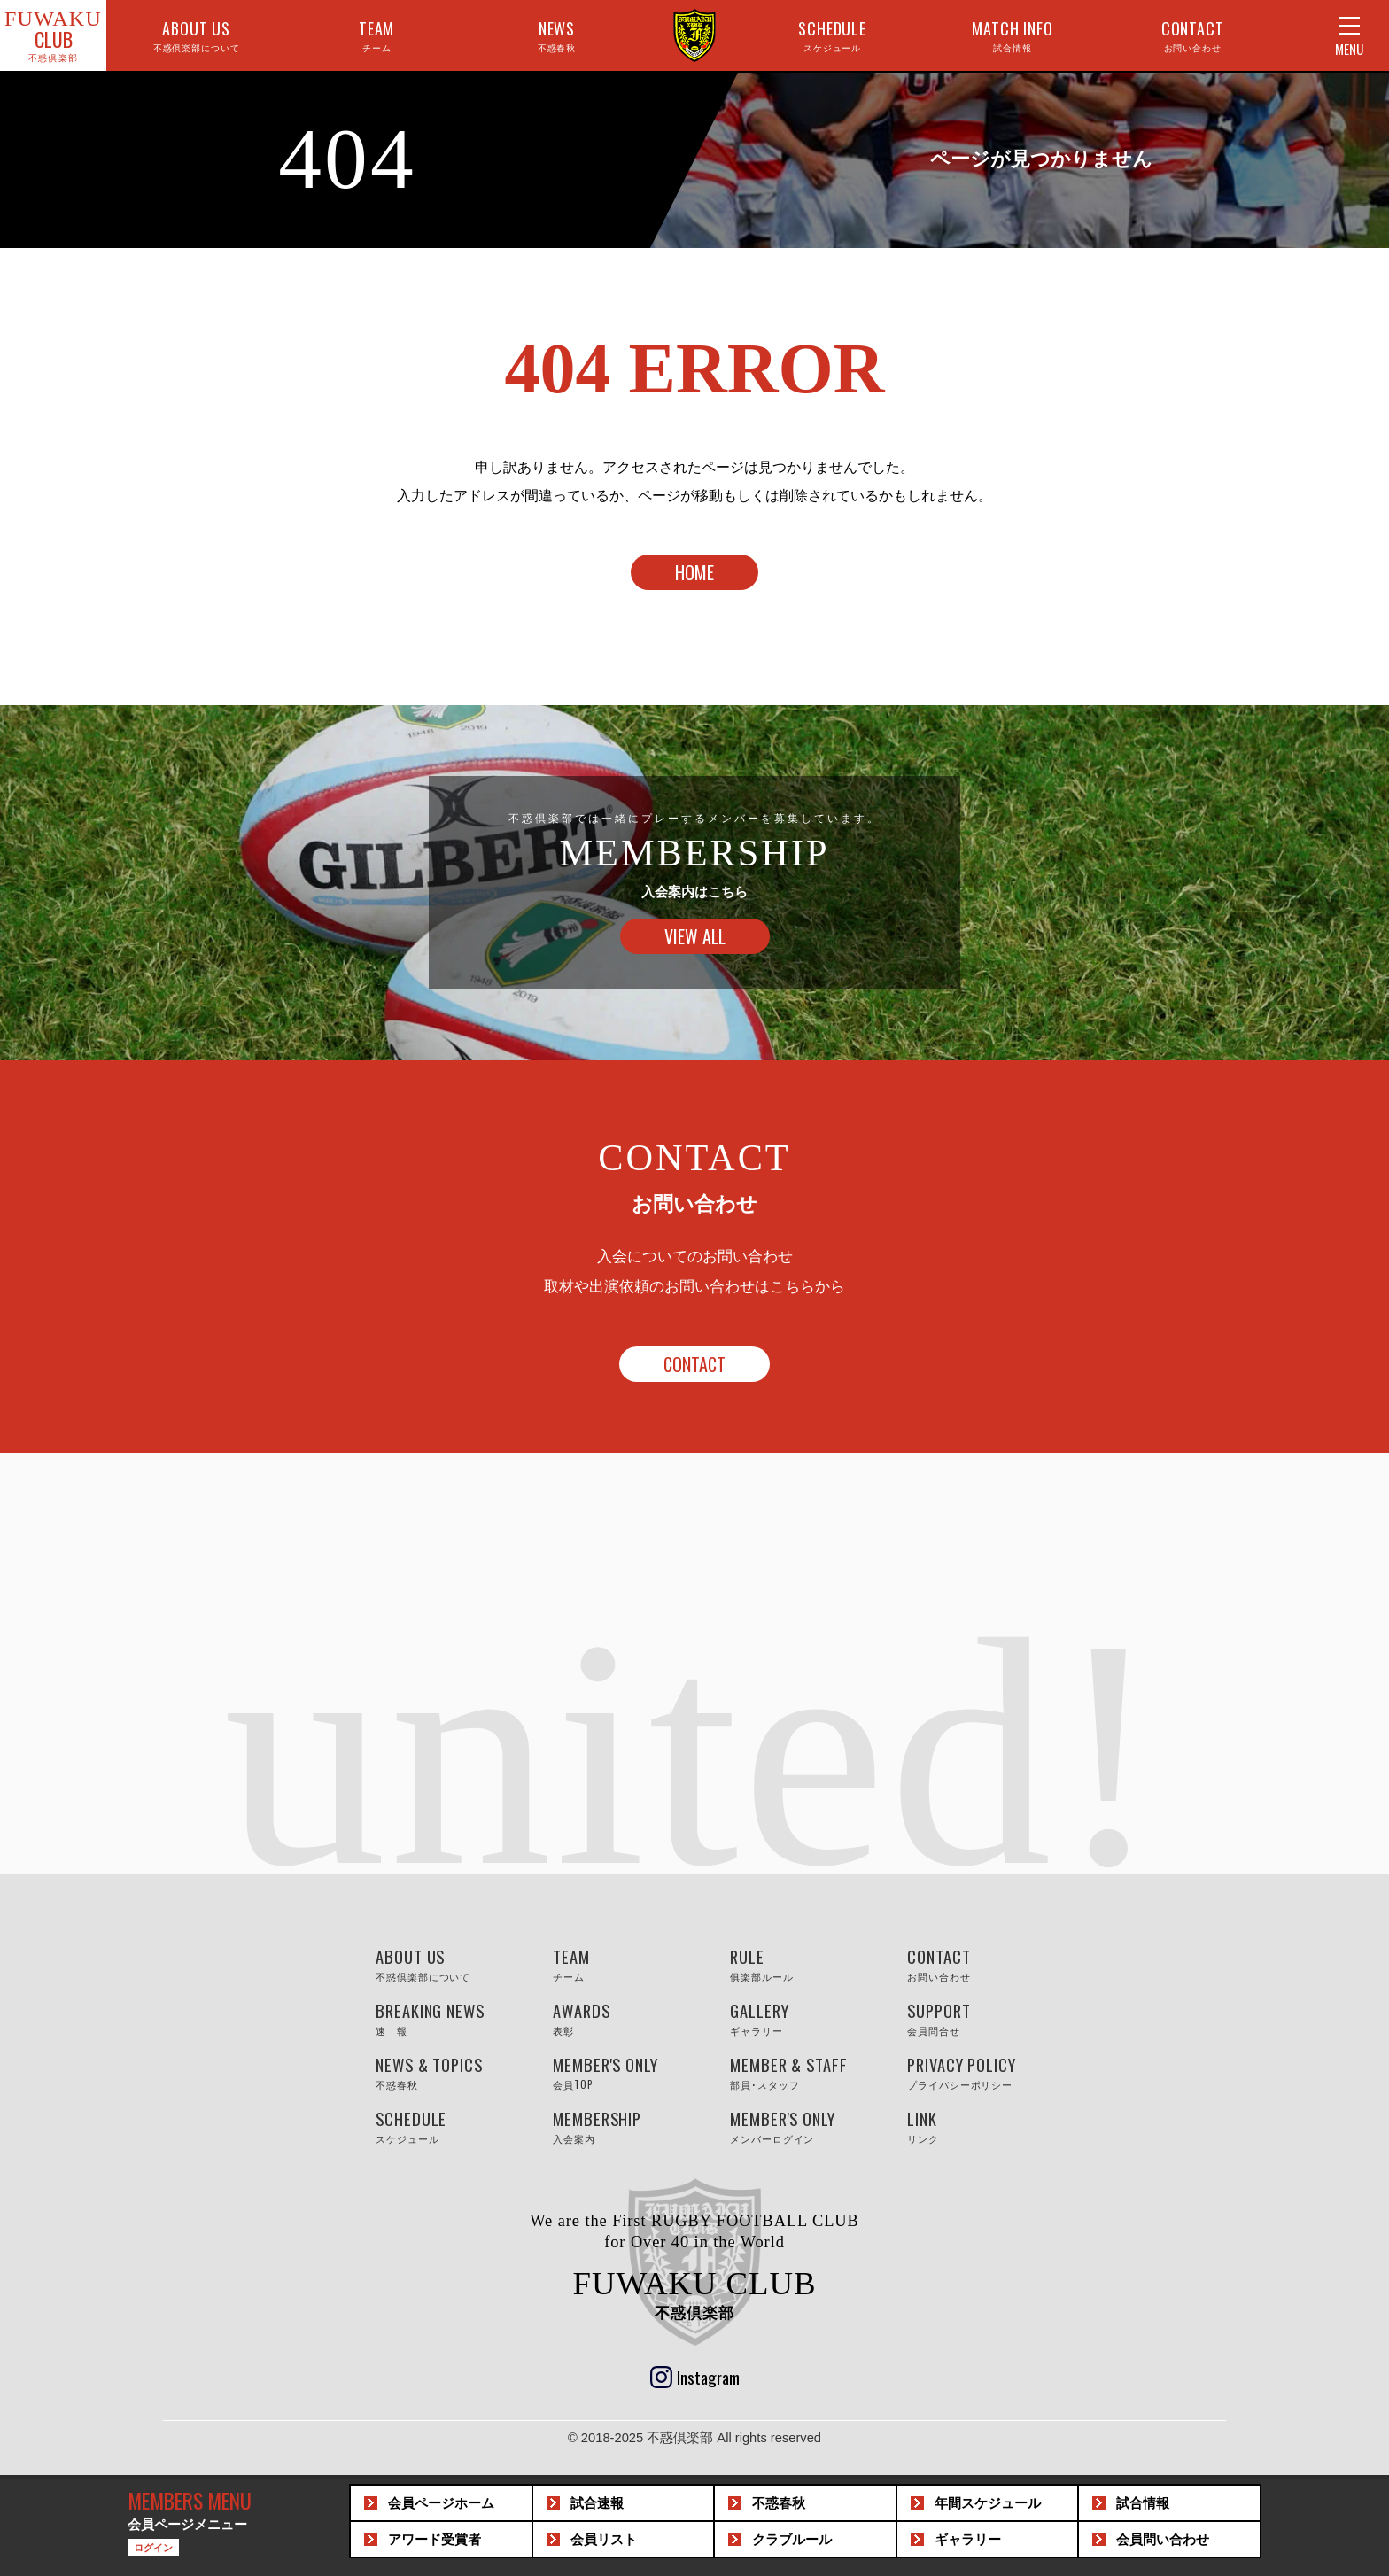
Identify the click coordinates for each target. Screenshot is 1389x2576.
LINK (978, 2126)
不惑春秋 (778, 2503)
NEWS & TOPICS (446, 2071)
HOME (694, 572)
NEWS (557, 35)
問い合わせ (1162, 2540)
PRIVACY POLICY (978, 2071)
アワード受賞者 (434, 2540)
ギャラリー (968, 2540)
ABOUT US (196, 35)
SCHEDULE (832, 35)
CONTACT (1192, 35)
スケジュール (988, 2503)
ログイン (153, 2547)
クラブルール (792, 2540)
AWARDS (623, 2017)
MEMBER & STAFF (801, 2071)
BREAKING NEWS (446, 2017)
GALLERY (801, 2017)
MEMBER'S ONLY (623, 2071)
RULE (801, 1963)
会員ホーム (441, 2503)
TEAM (377, 35)
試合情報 (1142, 2503)
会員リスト (603, 2540)
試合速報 (597, 2503)
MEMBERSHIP (623, 2126)
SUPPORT (978, 2017)
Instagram (708, 2376)
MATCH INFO (1012, 35)
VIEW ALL (695, 936)
